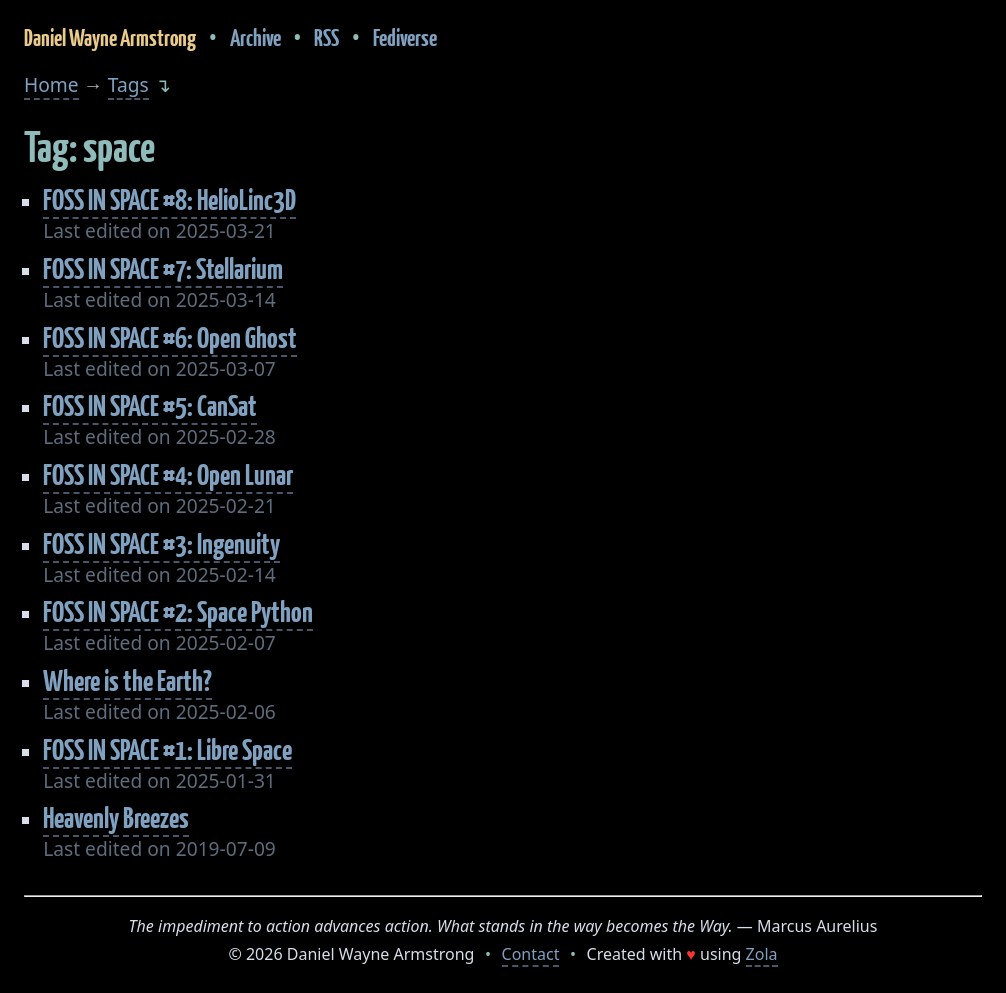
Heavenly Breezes (116, 817)
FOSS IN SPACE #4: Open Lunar (168, 474)
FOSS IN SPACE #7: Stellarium (163, 268)
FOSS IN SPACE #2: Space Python (178, 611)
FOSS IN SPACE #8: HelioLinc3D (169, 199)
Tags (128, 84)
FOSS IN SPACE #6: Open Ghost (170, 337)
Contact (531, 954)
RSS (326, 37)
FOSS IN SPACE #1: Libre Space (167, 749)
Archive (255, 37)
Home (51, 84)
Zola (762, 954)
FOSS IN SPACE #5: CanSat (150, 405)
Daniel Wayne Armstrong (110, 37)
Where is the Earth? (127, 680)
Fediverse (405, 37)
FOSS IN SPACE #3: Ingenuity (161, 543)
